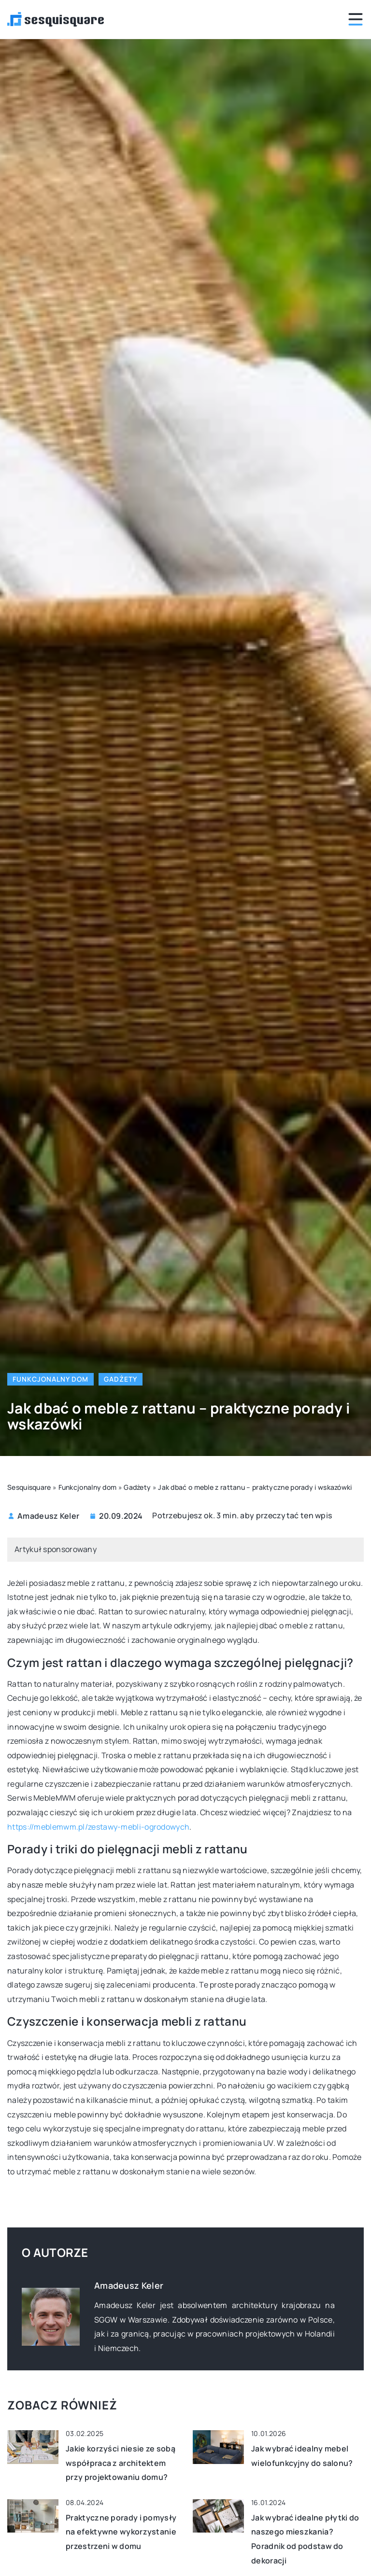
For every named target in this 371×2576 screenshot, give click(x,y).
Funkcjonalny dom (50, 1379)
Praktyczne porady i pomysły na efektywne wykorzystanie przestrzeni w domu (121, 2531)
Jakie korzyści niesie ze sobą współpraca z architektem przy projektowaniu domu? (120, 2462)
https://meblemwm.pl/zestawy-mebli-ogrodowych (98, 1826)
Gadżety (120, 1379)
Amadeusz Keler (48, 1516)
